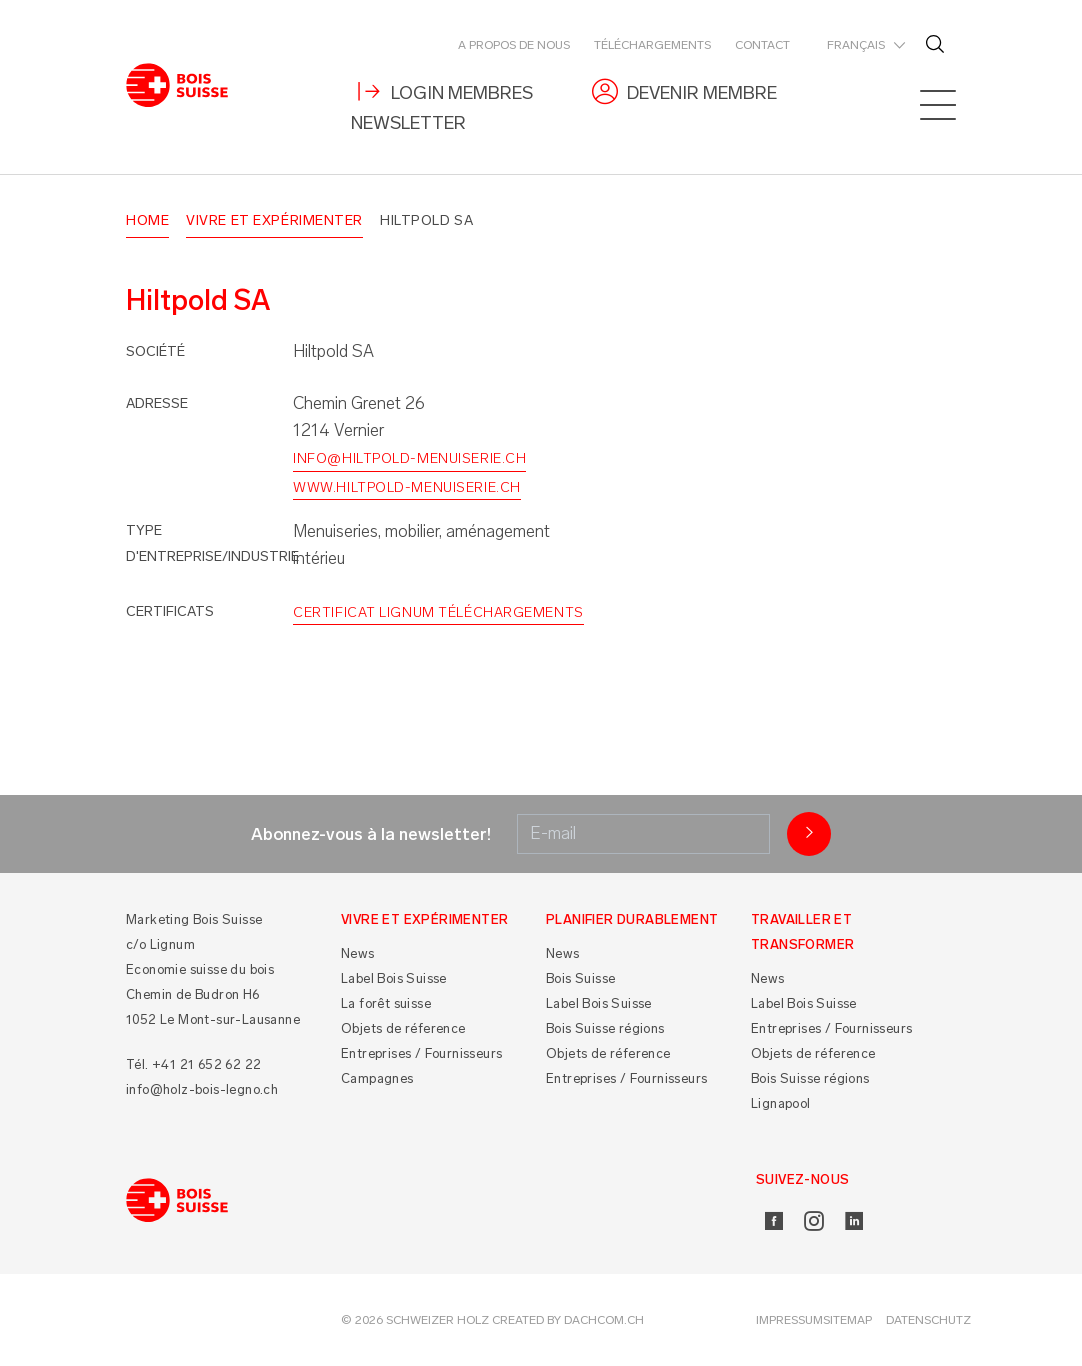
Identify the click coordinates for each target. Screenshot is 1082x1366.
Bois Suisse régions (605, 1028)
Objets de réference (403, 1028)
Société (155, 351)
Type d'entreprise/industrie (212, 543)
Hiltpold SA (426, 220)
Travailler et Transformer (802, 932)
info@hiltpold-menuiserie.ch (409, 458)
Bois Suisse (580, 978)
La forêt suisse (386, 1003)
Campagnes (377, 1078)
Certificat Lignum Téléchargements (438, 612)
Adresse (157, 403)
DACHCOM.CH (604, 1320)
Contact (762, 45)
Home (147, 220)
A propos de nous (514, 45)
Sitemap (847, 1320)
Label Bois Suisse (394, 978)
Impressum (789, 1320)
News (358, 953)
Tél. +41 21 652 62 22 (193, 1064)
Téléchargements (652, 45)
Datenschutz (928, 1320)
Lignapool (781, 1103)
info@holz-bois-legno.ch (202, 1089)
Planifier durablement (632, 919)
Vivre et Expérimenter (274, 220)
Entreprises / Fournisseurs (421, 1053)
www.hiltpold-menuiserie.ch (407, 487)
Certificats (170, 611)
